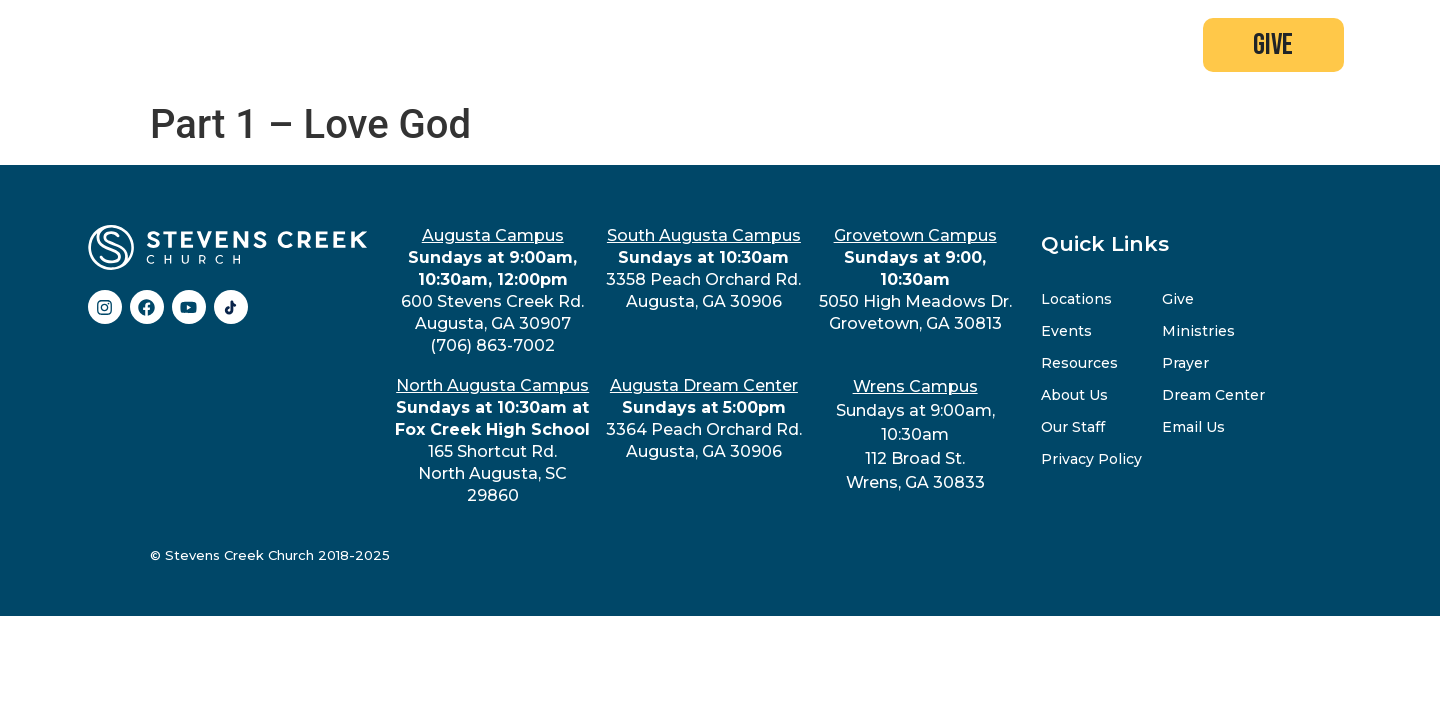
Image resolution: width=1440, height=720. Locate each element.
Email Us (1193, 427)
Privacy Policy (1091, 459)
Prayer (1185, 363)
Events (1066, 331)
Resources (1079, 363)
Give (1178, 299)
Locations (1076, 299)
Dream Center (1213, 395)
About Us (1074, 395)
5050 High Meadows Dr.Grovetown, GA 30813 (915, 279)
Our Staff (1073, 427)
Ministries (1198, 331)
